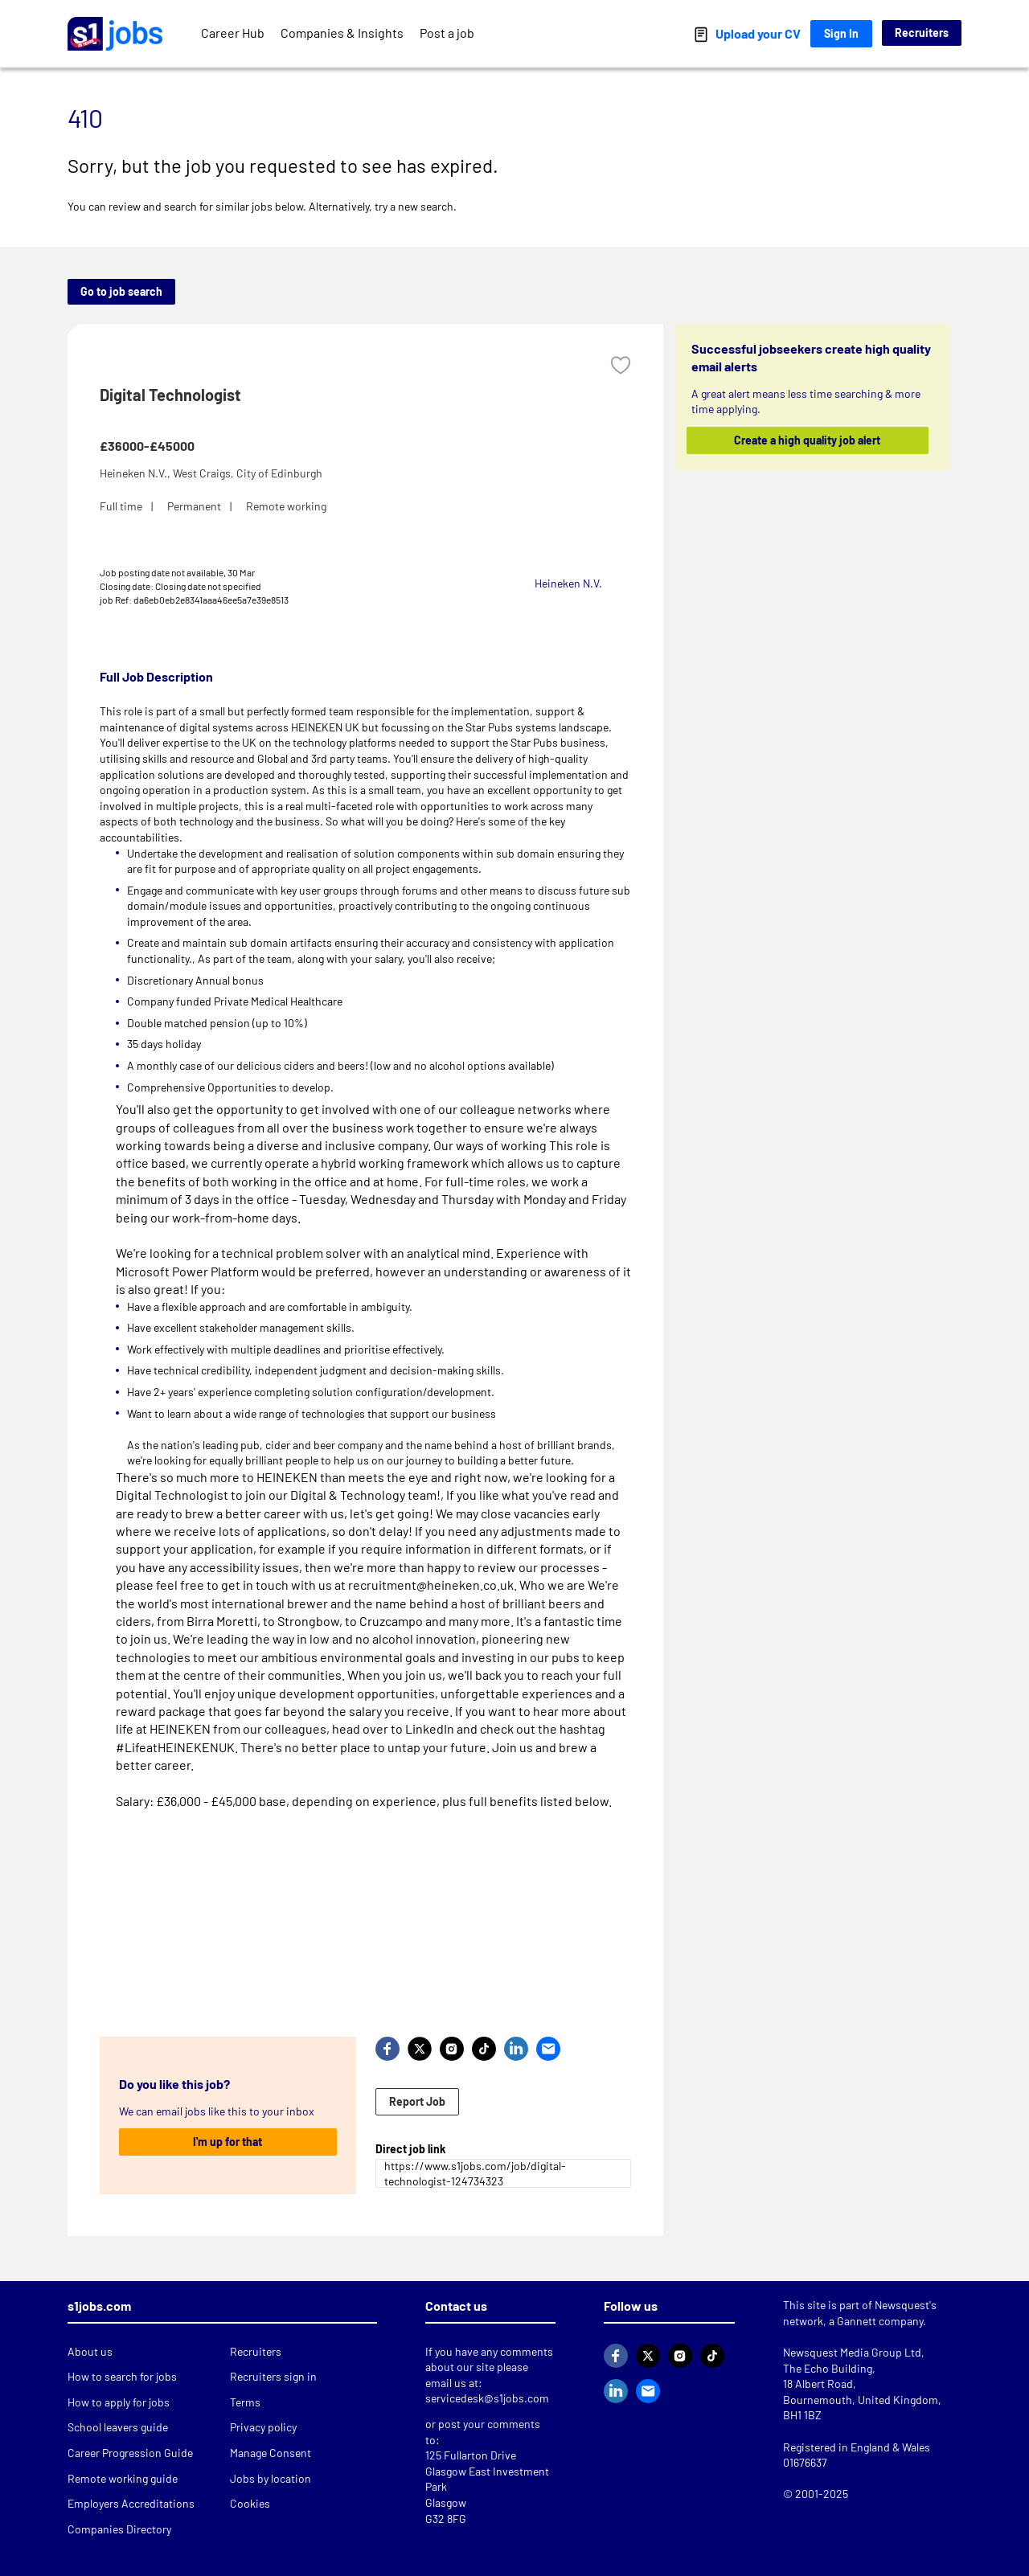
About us (90, 2351)
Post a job (447, 32)
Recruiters (922, 32)
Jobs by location (270, 2478)
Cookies (250, 2503)
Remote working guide (123, 2478)
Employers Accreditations (131, 2503)
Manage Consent (270, 2452)
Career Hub (232, 32)
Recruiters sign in (273, 2376)
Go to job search (121, 291)
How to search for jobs (122, 2376)
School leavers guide (118, 2427)
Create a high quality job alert (808, 440)
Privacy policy (263, 2427)
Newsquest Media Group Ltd (852, 2352)
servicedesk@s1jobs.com (487, 2398)
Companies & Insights (342, 32)
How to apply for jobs (119, 2402)
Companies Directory (119, 2529)
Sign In (841, 33)
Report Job (417, 2101)
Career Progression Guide (130, 2452)
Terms (245, 2402)
